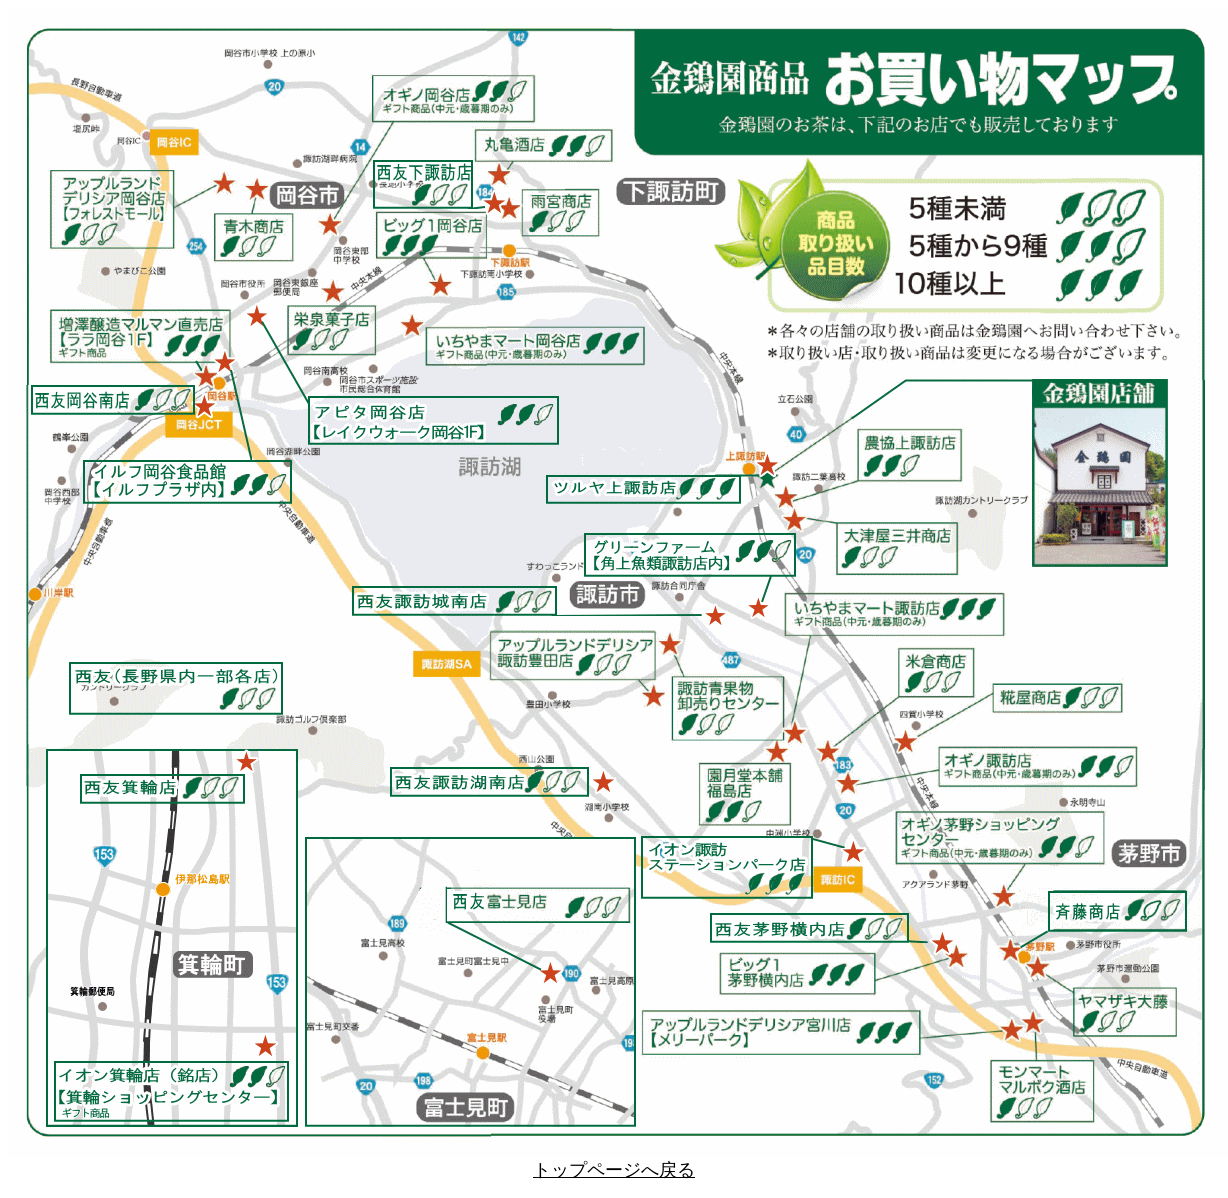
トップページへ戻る (614, 1170)
